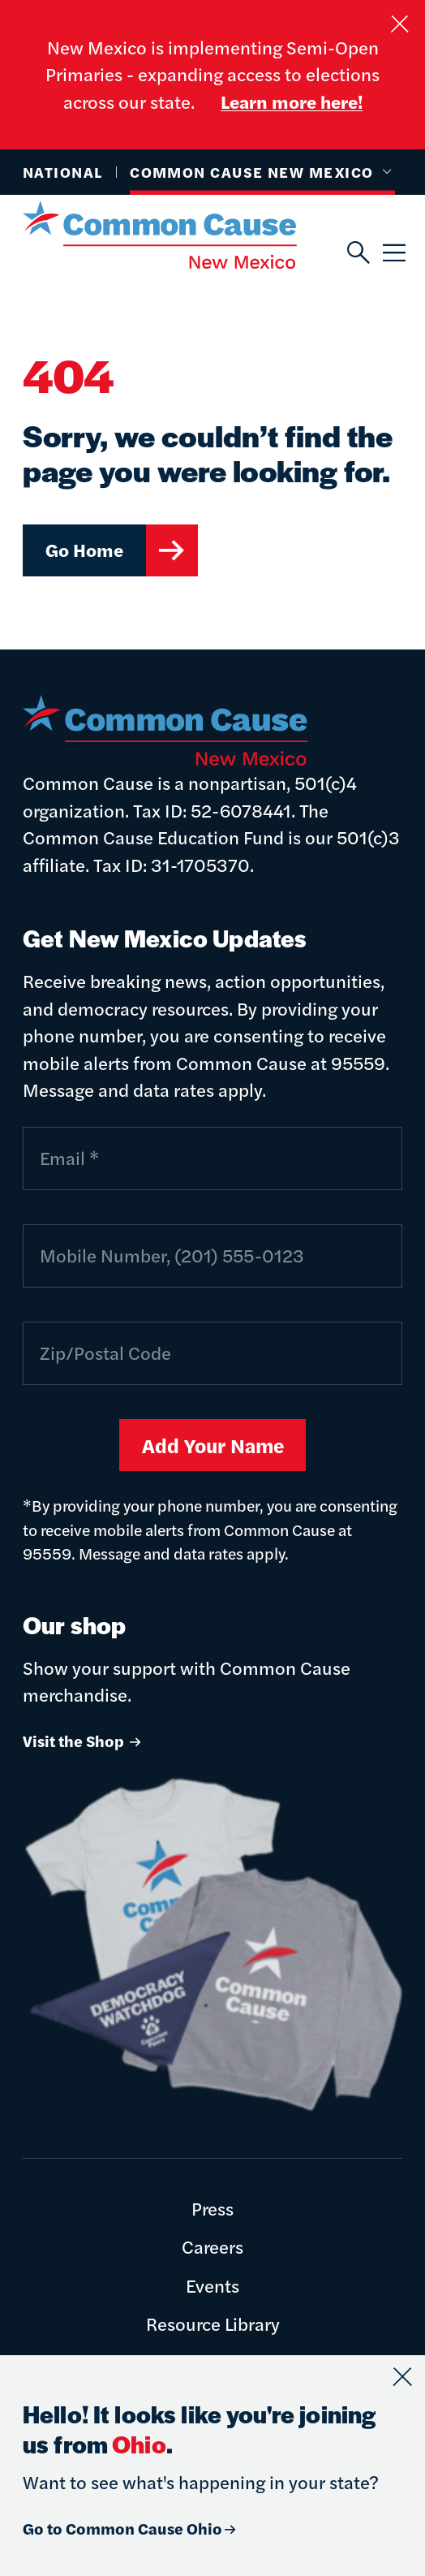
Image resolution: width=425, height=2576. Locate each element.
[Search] (357, 254)
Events (212, 2285)
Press (212, 2208)
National (63, 172)
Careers (212, 2246)
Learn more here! (292, 101)
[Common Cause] (185, 234)
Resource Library (213, 2324)
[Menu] (392, 254)
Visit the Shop (83, 1740)
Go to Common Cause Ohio (130, 2528)
